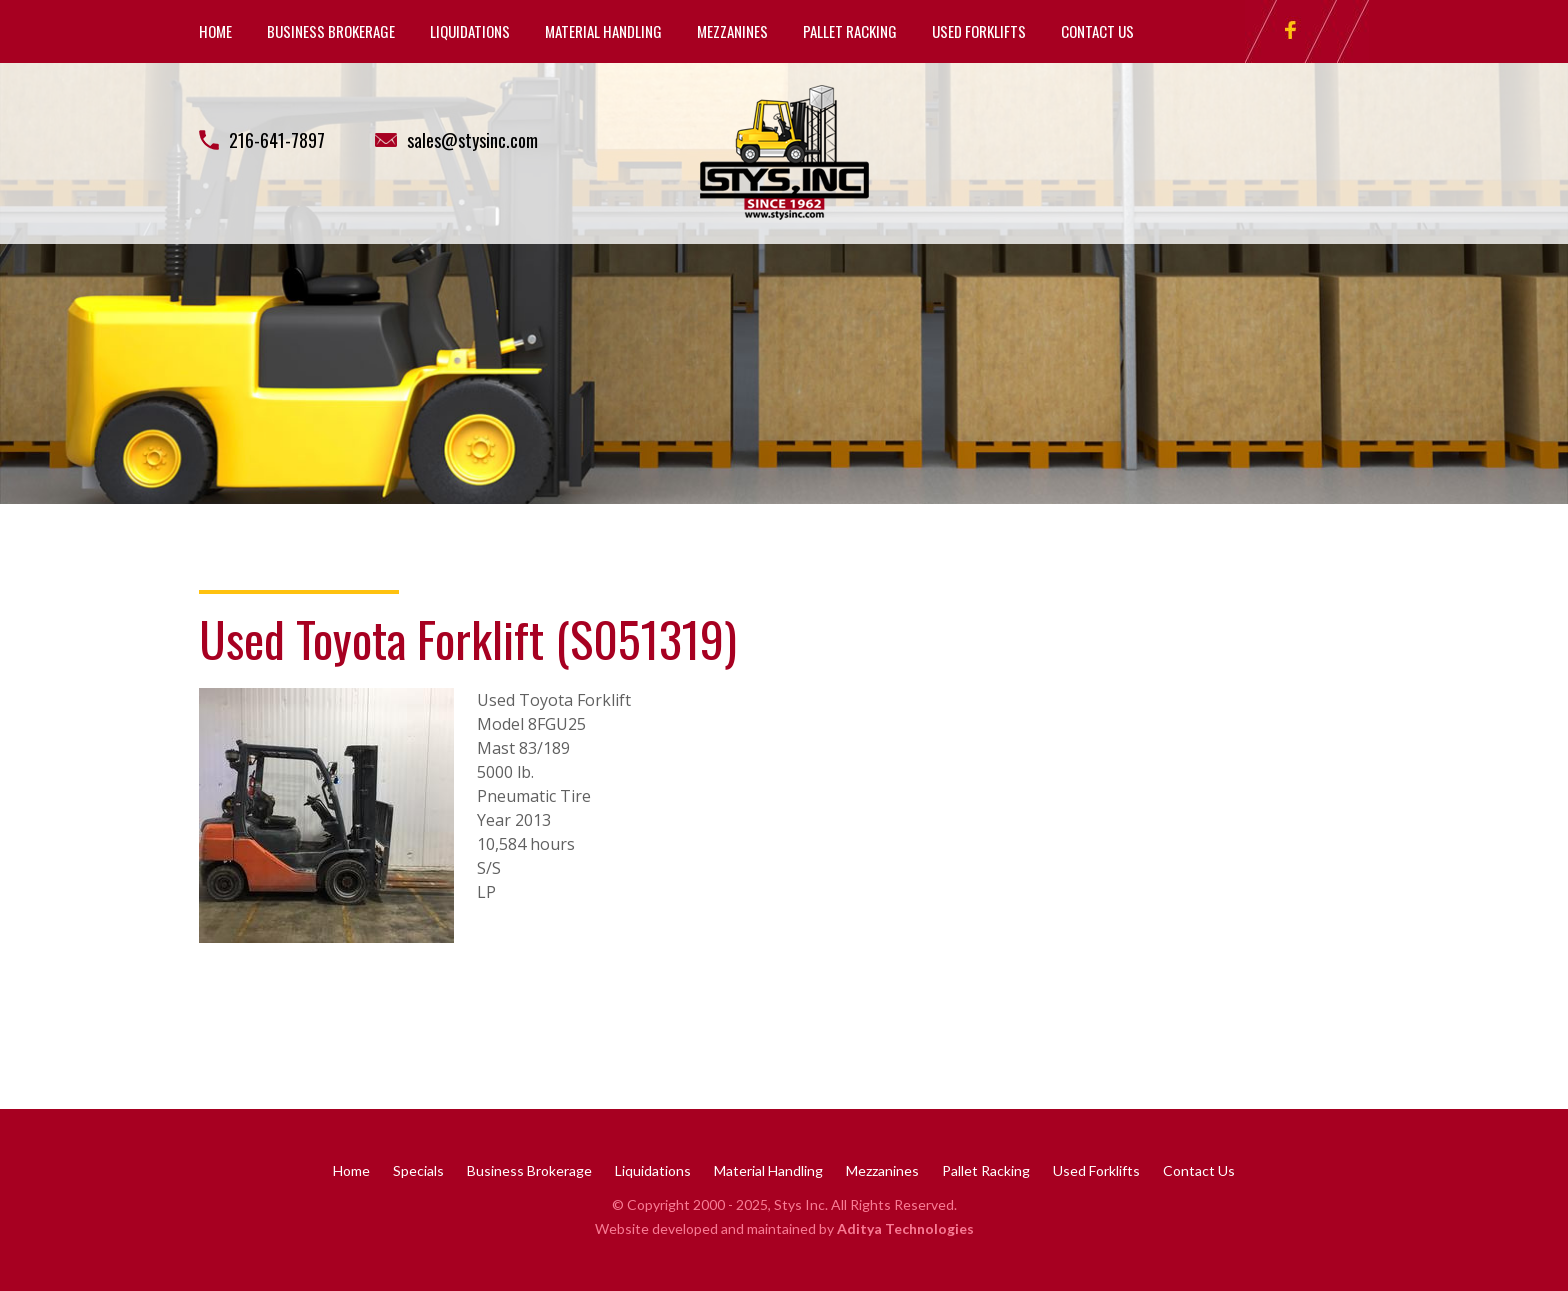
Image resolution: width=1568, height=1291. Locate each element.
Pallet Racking (850, 31)
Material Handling (603, 31)
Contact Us (1097, 31)
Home (215, 31)
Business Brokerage (331, 31)
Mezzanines (732, 31)
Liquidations (470, 31)
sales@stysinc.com (472, 140)
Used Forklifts (979, 31)
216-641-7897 (277, 140)
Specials (418, 1170)
